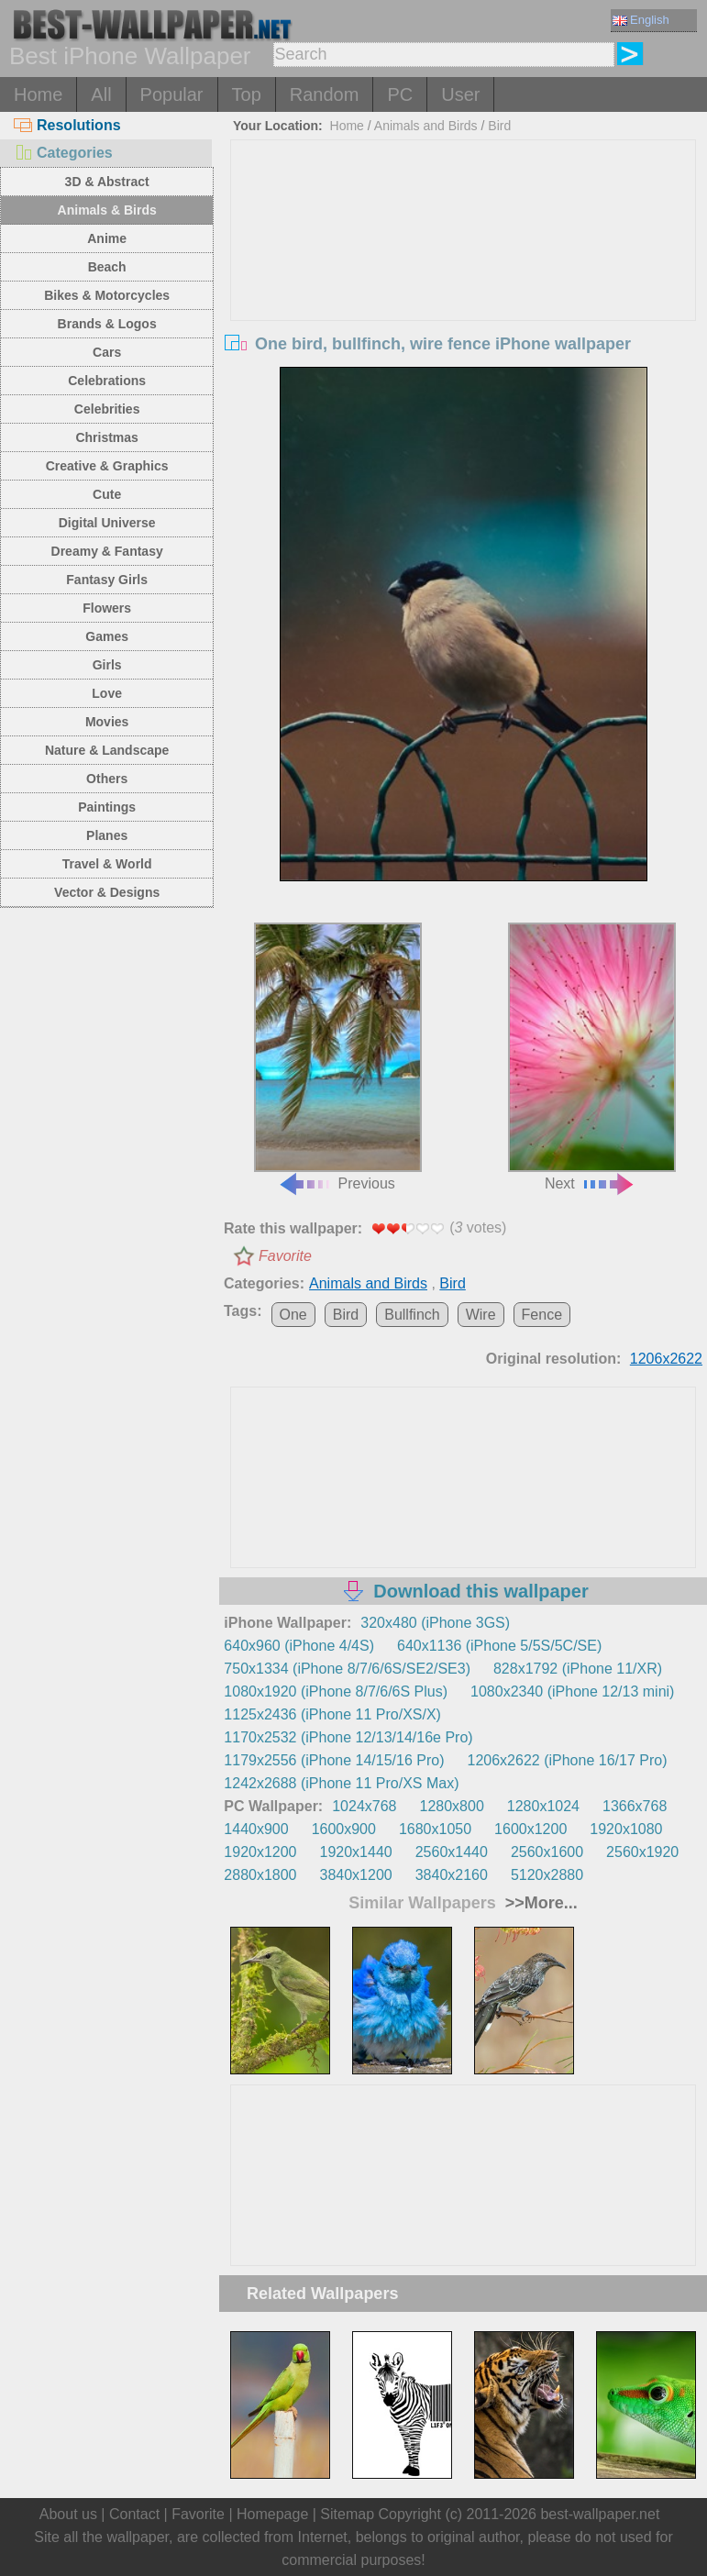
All (101, 94)
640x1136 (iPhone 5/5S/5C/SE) (499, 1645)
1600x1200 (530, 1829)
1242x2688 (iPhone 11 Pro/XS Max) (341, 1783)
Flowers (107, 608)
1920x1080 (626, 1829)
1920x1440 (356, 1852)
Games (106, 636)
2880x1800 (260, 1875)
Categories (63, 152)
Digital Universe (107, 522)
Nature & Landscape (107, 750)
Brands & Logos (107, 323)
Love (107, 693)
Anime (107, 238)
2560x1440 (451, 1852)
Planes (106, 835)
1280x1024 (543, 1806)
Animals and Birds (426, 125)
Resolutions (67, 125)
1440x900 (256, 1829)
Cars (107, 352)
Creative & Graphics (107, 466)
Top (246, 94)
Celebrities (107, 409)
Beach (107, 267)
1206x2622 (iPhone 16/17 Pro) (568, 1760)
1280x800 (452, 1806)
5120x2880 (547, 1875)
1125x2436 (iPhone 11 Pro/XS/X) (332, 1714)
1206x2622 (666, 1358)
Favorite (285, 1256)
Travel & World (107, 864)
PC (400, 94)
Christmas (106, 437)
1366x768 (634, 1806)
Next (592, 1057)
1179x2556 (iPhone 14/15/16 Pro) (334, 1760)
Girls (107, 665)
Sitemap (347, 2514)
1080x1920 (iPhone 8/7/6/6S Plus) (335, 1691)
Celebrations (107, 380)
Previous (338, 1057)
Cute (107, 494)
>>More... (539, 1903)
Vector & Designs (107, 892)
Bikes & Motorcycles (107, 295)
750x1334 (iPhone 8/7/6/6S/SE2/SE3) (347, 1668)
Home (38, 94)
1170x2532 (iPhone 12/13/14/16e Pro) (348, 1737)
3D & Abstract (107, 181)
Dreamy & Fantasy (107, 551)
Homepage (272, 2514)
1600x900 (344, 1829)
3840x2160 (451, 1875)
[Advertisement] (463, 277)
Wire (481, 1314)
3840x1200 (356, 1875)
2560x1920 (642, 1852)
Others (106, 778)
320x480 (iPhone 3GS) (435, 1623)
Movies (106, 721)
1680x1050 (435, 1829)
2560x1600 (547, 1852)
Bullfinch (411, 1314)
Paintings (107, 807)
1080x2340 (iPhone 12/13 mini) (572, 1691)
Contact (134, 2514)
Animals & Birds (107, 210)
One (293, 1314)
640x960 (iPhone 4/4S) (299, 1645)
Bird (499, 125)
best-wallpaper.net (599, 2514)
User (460, 94)
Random (324, 94)
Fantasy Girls (107, 579)
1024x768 (364, 1806)
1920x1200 (260, 1852)
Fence (542, 1314)
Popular (172, 94)
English (641, 20)
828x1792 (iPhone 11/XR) (577, 1668)
